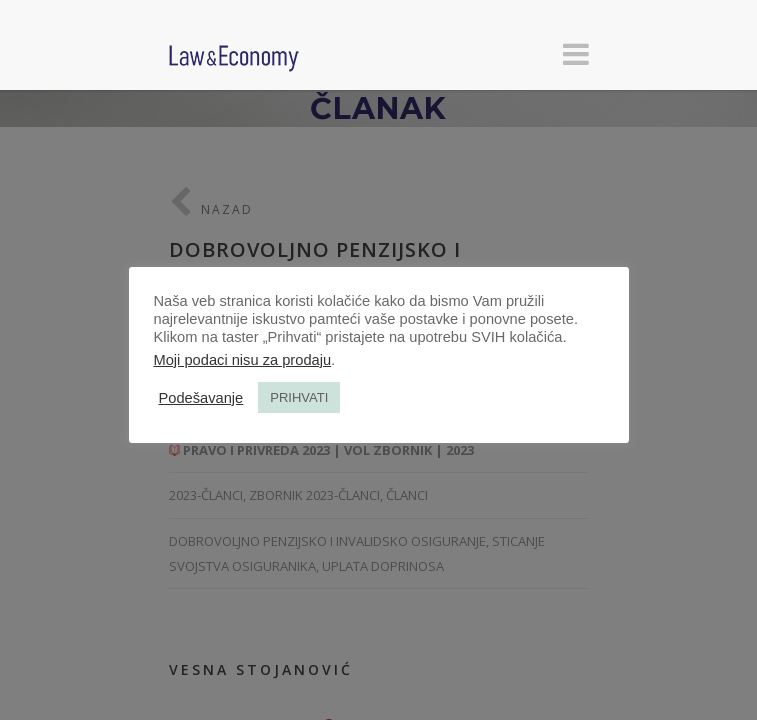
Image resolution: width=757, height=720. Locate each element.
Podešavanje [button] (201, 398)
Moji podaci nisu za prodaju (243, 360)
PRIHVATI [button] (299, 397)
